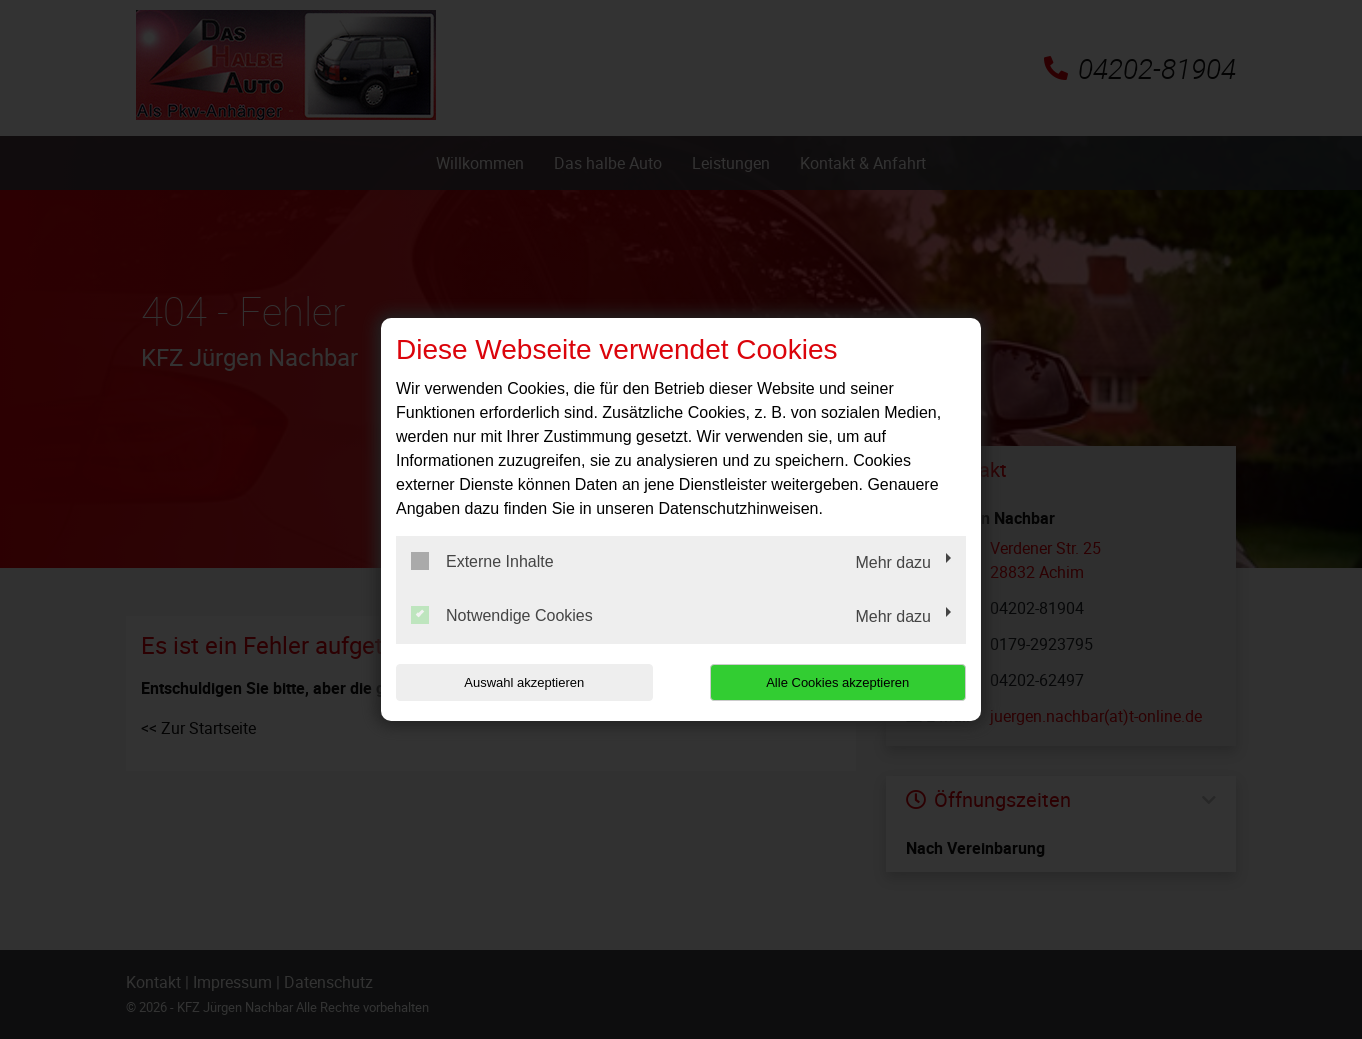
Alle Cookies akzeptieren (837, 682)
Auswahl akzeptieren (524, 682)
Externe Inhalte (482, 561)
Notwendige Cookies (502, 615)
